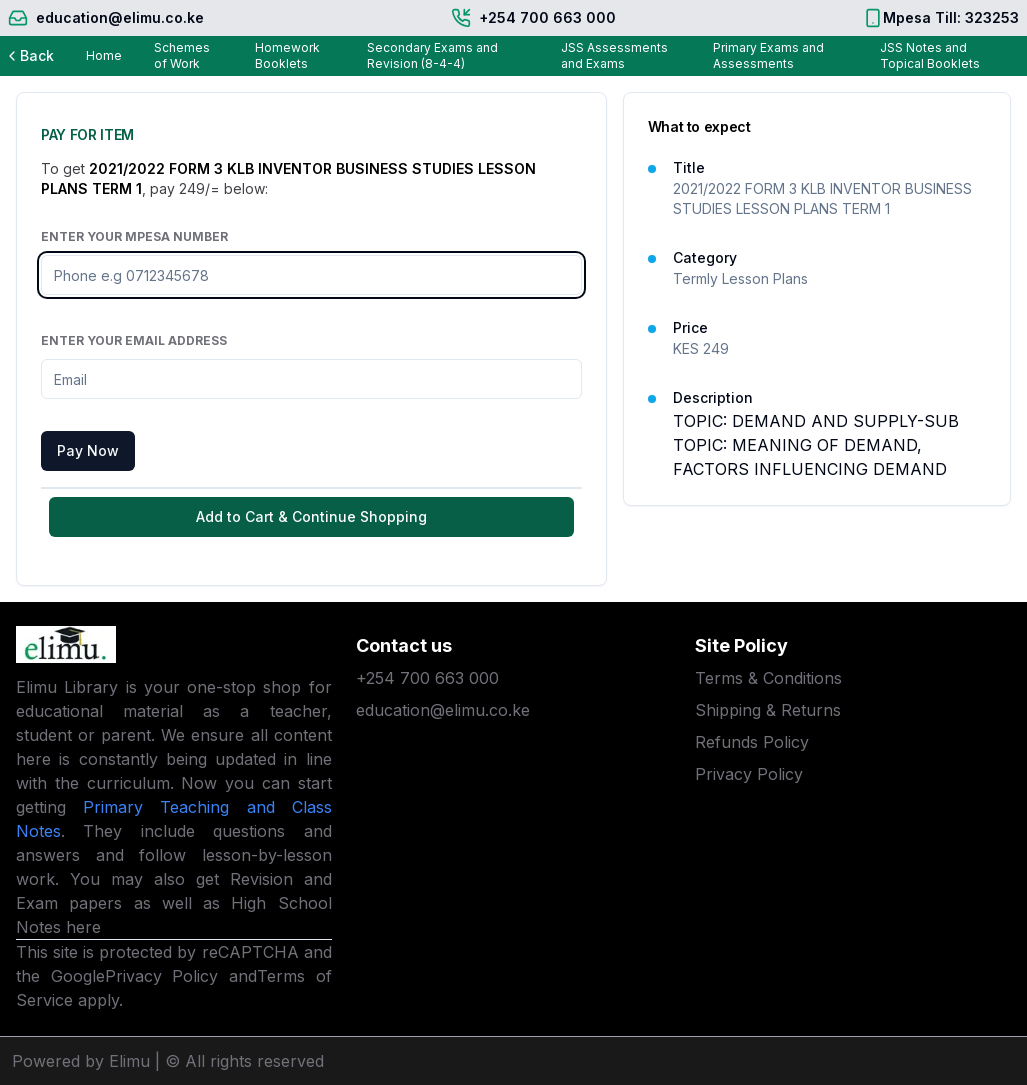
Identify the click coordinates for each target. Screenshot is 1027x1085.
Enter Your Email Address (134, 340)
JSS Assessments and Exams (614, 55)
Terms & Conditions (768, 678)
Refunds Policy (752, 742)
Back (29, 55)
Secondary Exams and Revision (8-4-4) (432, 55)
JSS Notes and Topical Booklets (930, 55)
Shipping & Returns (768, 710)
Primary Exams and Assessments (768, 55)
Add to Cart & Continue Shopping (311, 516)
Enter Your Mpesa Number (134, 236)
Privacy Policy (162, 976)
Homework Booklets (287, 55)
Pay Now (88, 450)
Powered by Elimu (81, 1061)
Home (104, 55)
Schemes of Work (182, 55)
